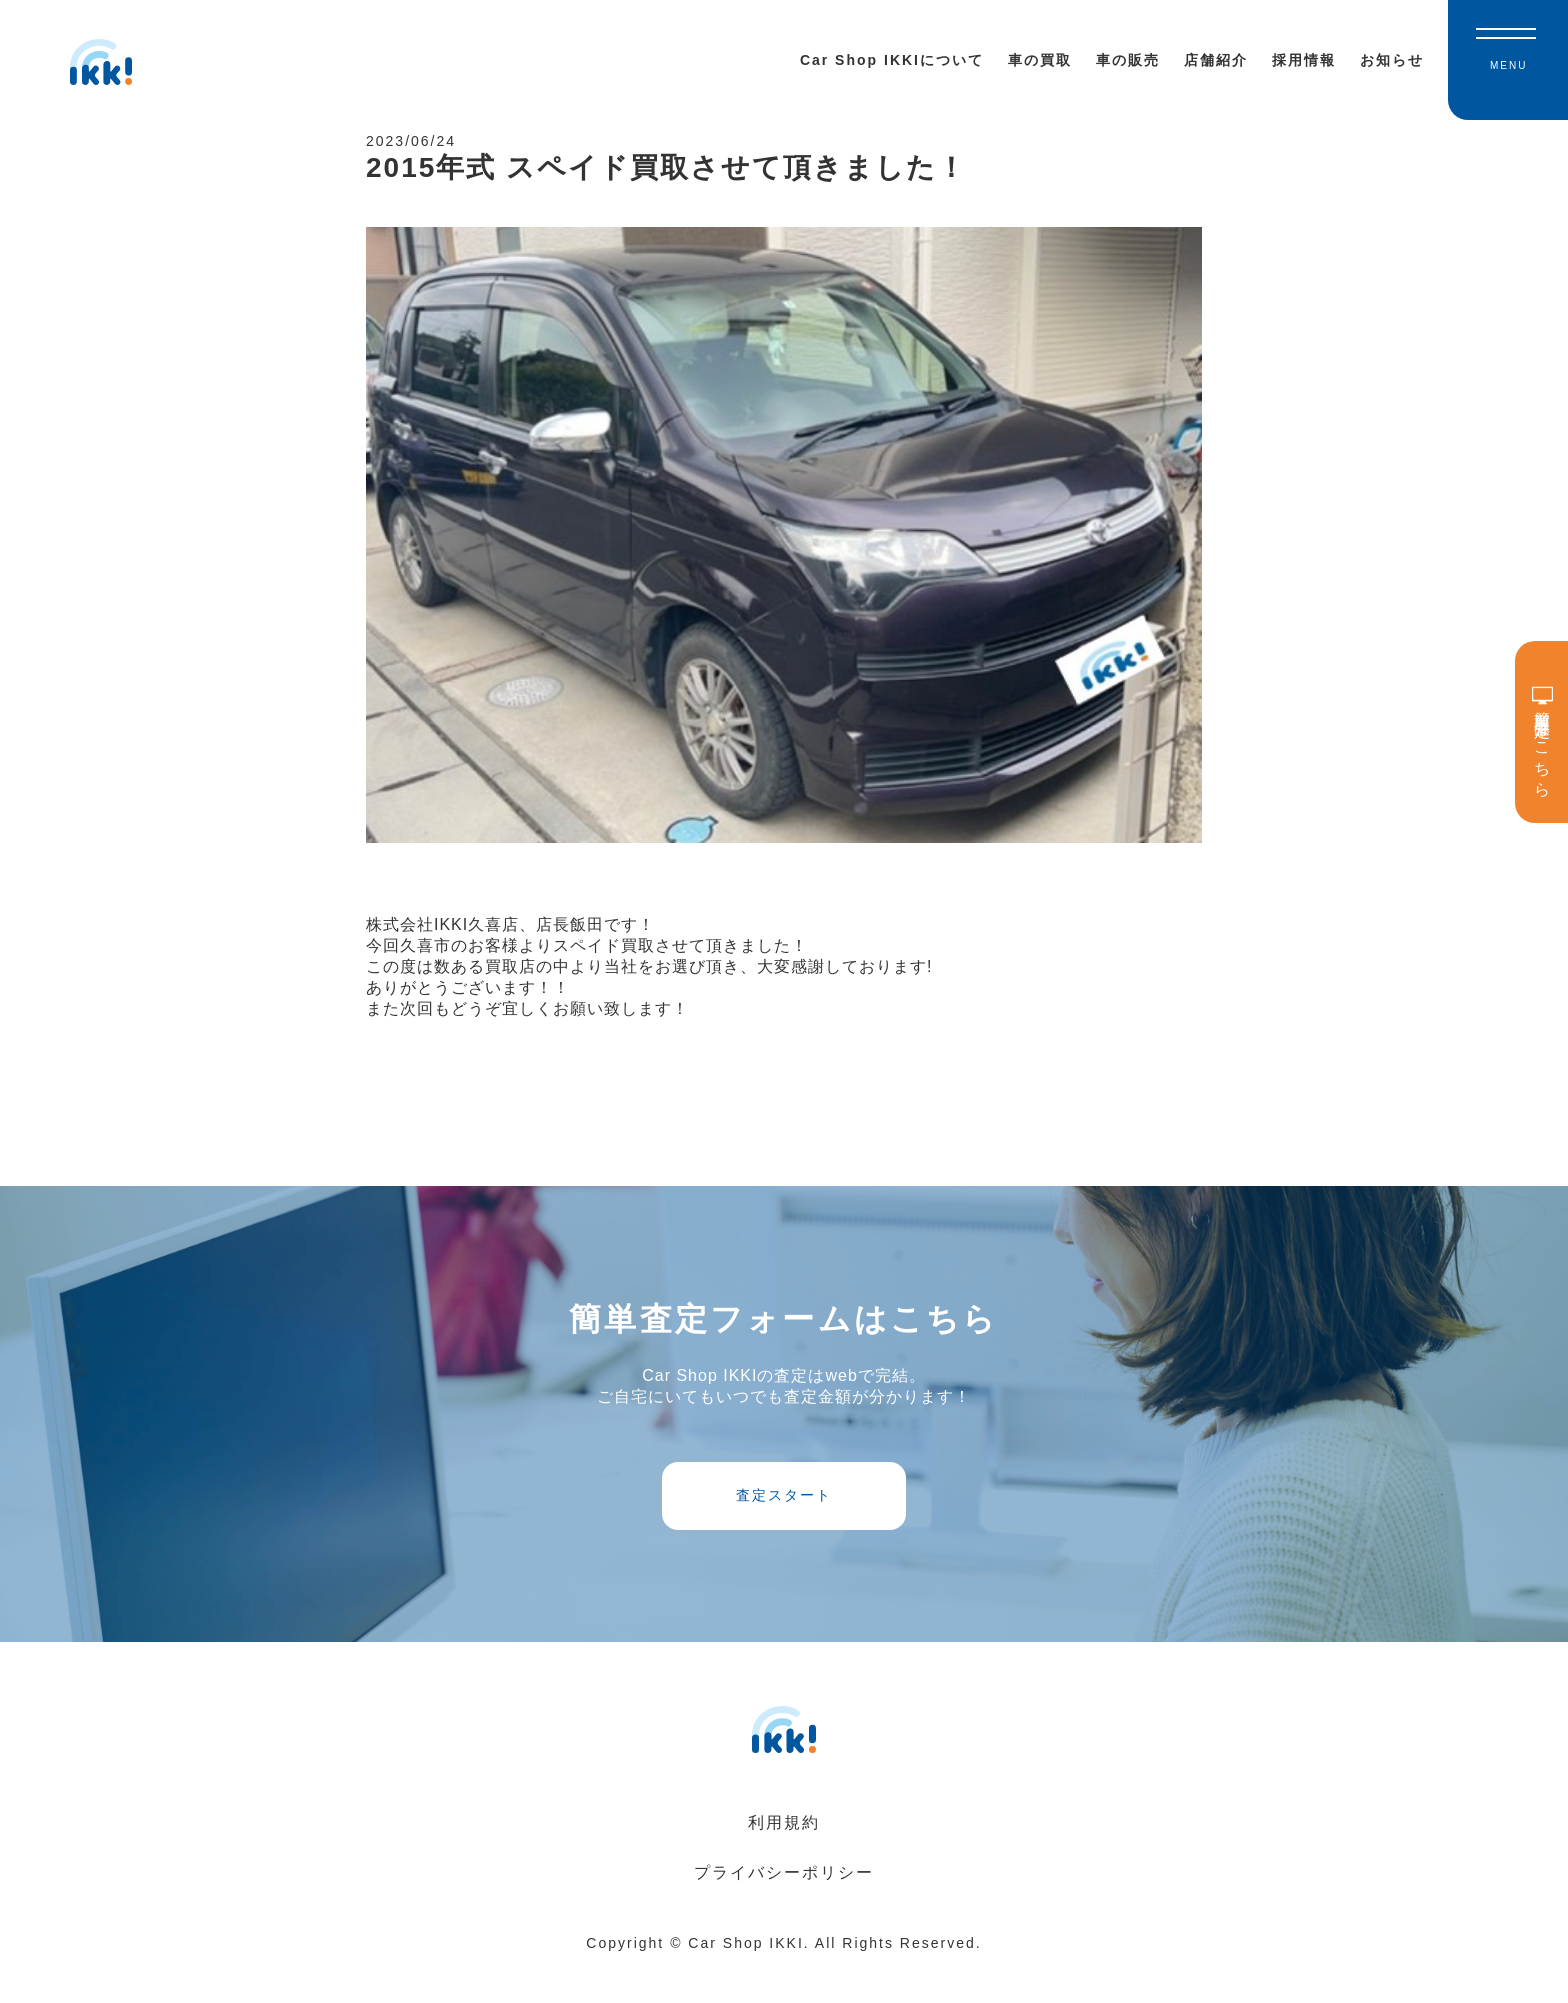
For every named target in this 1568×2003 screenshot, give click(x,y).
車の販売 (1128, 60)
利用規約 (784, 1858)
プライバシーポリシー (784, 1908)
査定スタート (784, 1522)
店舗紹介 (1216, 60)
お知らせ (1392, 60)
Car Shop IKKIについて (892, 60)
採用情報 (1304, 60)
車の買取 (1040, 60)
